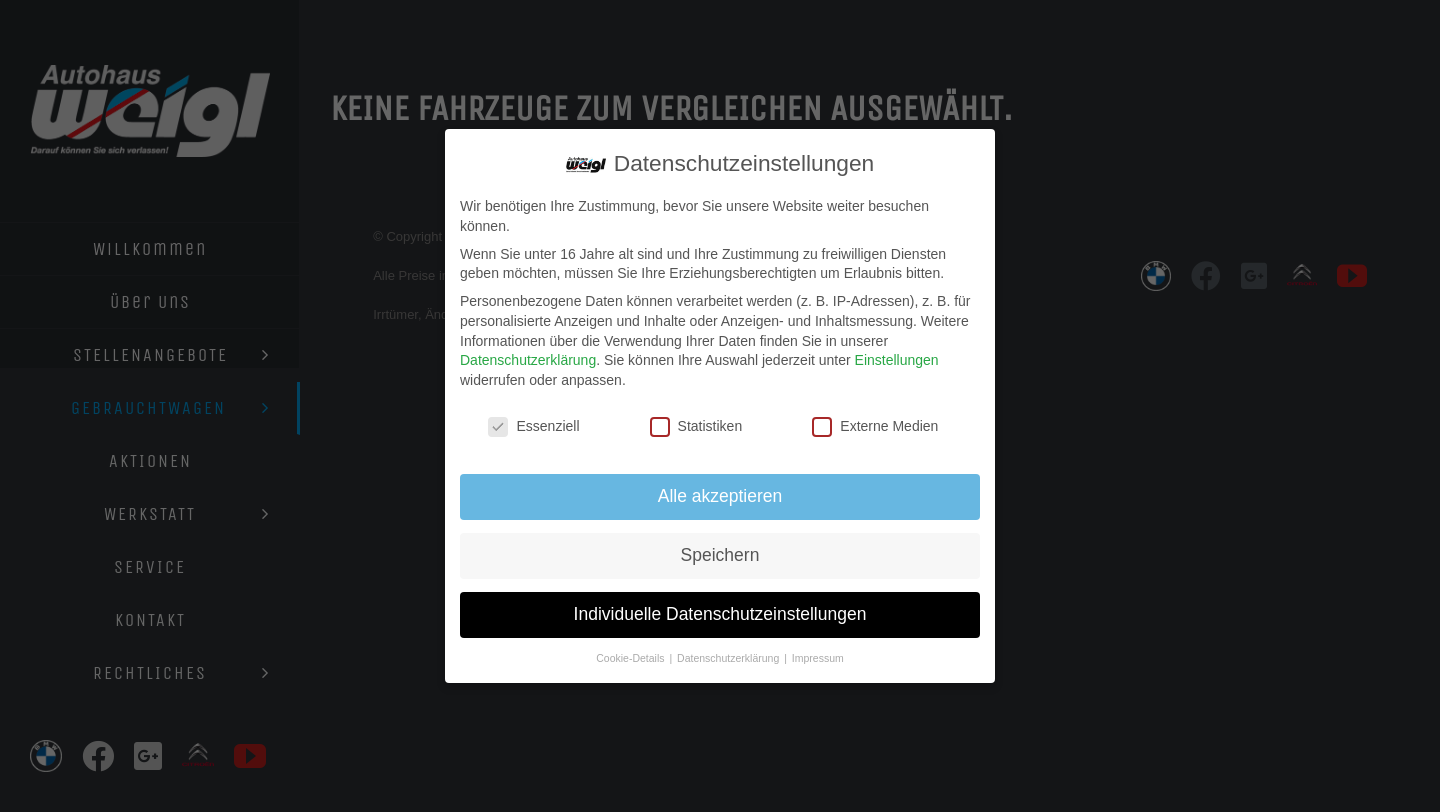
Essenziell (533, 426)
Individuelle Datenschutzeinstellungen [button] (720, 614)
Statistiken (696, 426)
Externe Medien (875, 426)
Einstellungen (897, 360)
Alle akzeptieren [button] (720, 496)
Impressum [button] (818, 658)
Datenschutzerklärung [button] (729, 658)
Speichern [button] (720, 555)
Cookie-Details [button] (631, 658)
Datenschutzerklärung (528, 360)
